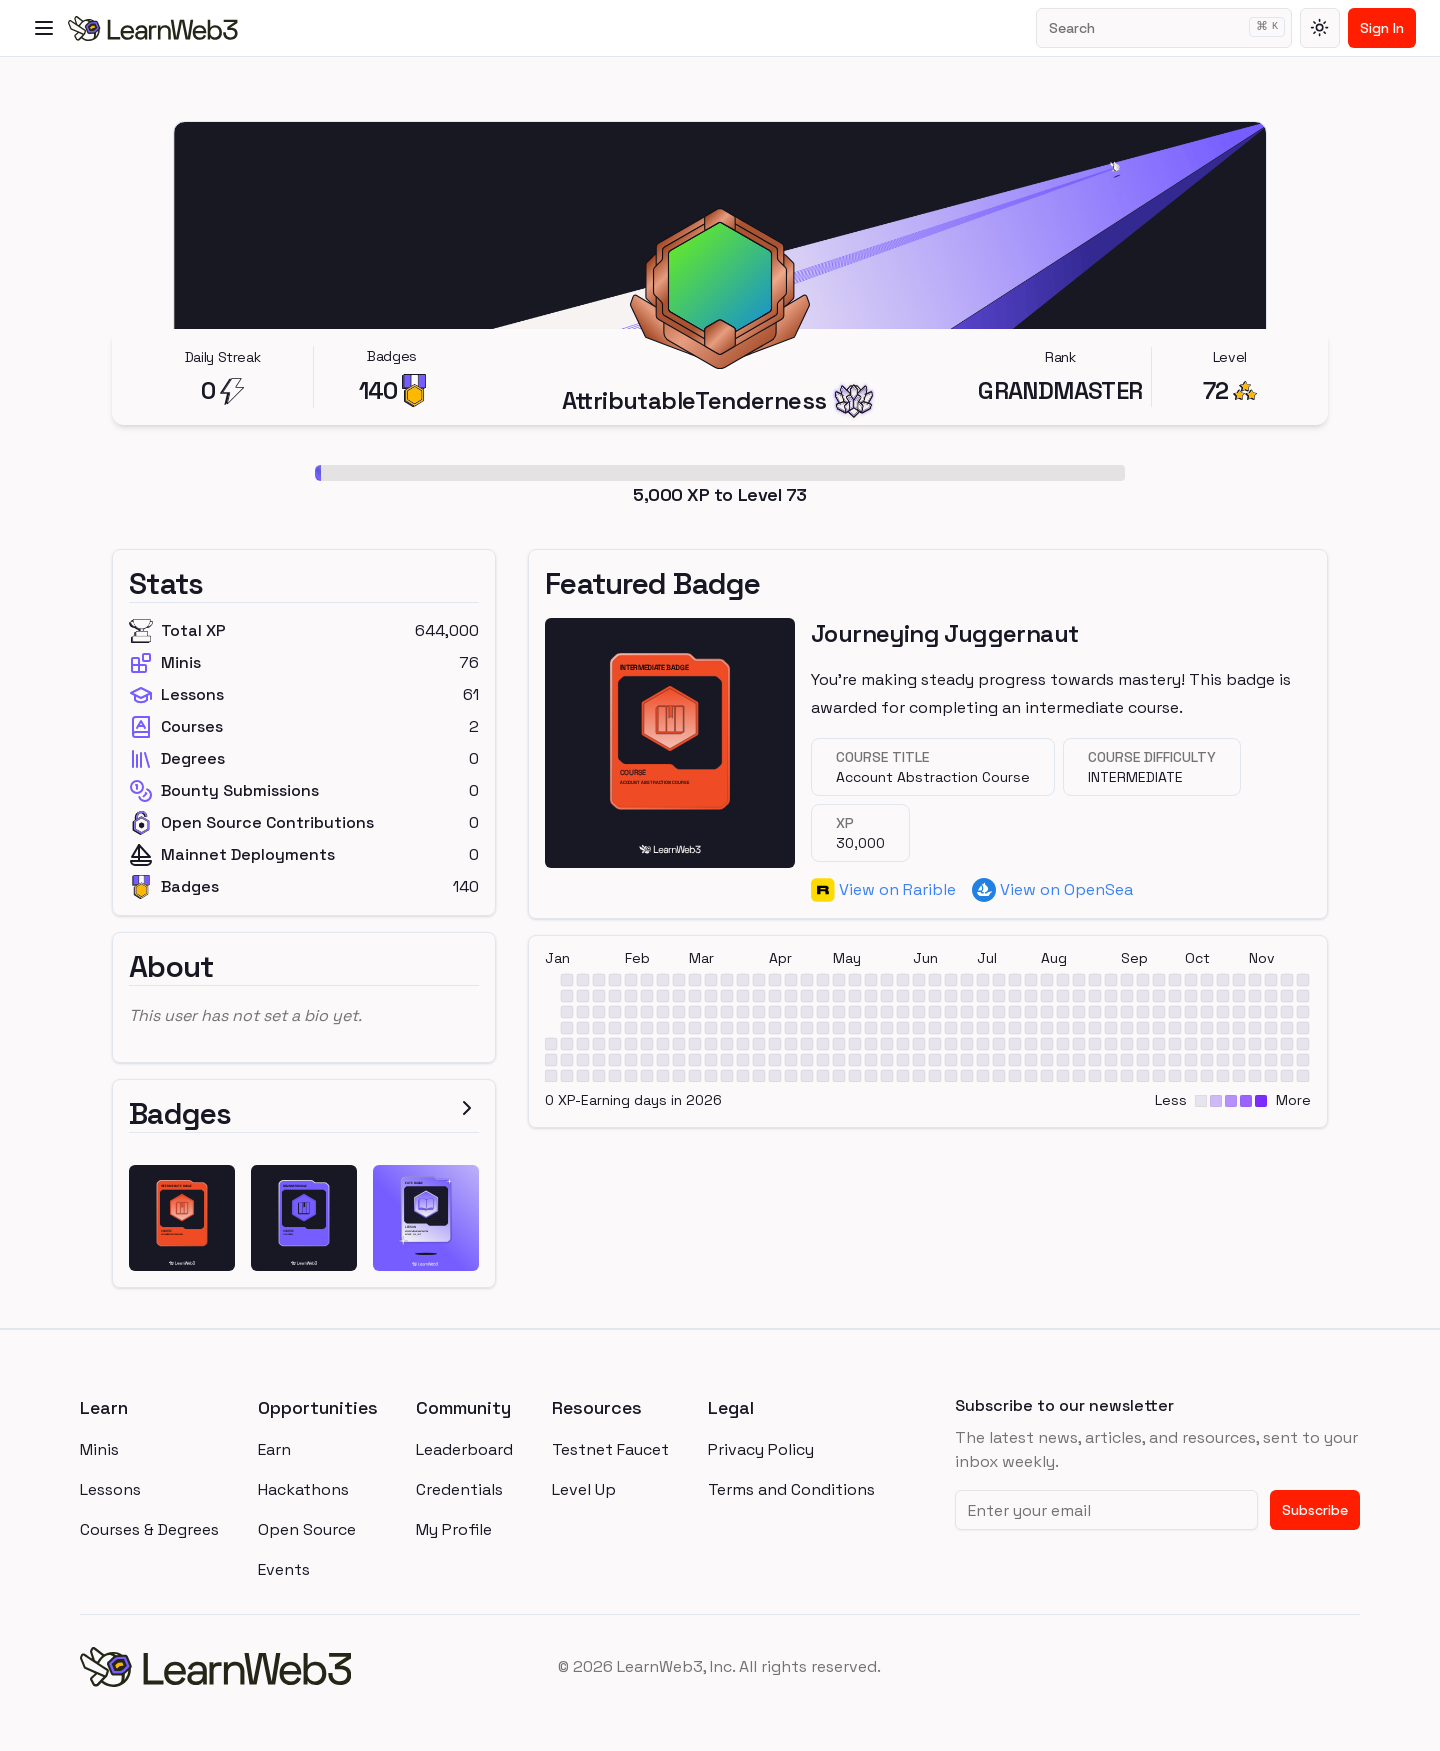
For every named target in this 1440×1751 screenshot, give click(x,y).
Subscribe (1315, 1510)
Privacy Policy (761, 1449)
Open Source (307, 1529)
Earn (274, 1449)
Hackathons (303, 1489)
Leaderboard (464, 1449)
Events (284, 1569)
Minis (99, 1449)
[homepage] (293, 1667)
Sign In (1382, 28)
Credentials (459, 1489)
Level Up (584, 1489)
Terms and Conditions (791, 1489)
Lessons (110, 1489)
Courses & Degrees (149, 1529)
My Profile (454, 1529)
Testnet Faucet (610, 1449)
